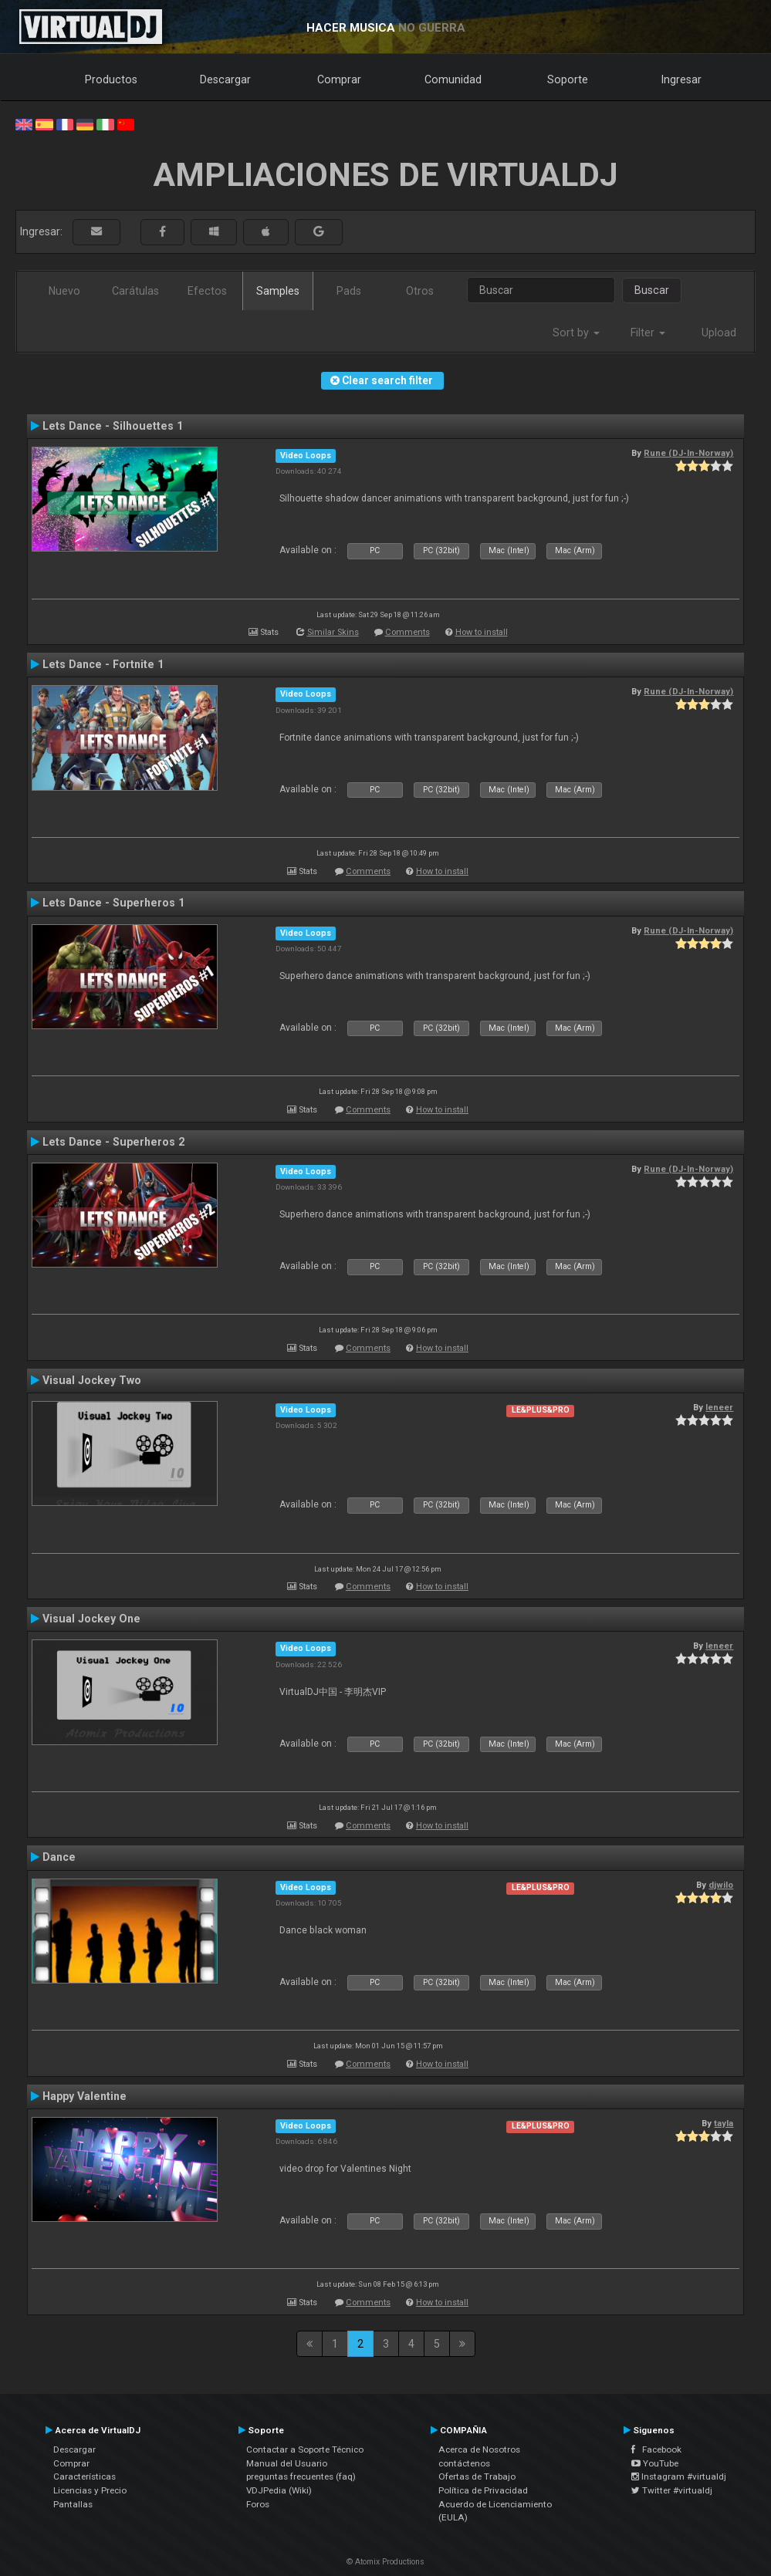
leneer (719, 1407)
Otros (420, 291)
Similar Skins (333, 632)
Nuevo (64, 291)
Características (84, 2476)
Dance (59, 1857)
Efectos (207, 291)
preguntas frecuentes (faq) (301, 2476)
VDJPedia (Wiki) (279, 2490)
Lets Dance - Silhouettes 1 (112, 426)
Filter (648, 332)
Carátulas (135, 291)
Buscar (651, 290)
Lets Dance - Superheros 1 (113, 902)
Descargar (225, 79)
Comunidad (453, 79)
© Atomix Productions (385, 2562)
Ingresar (681, 79)
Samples (277, 291)
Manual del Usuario (286, 2463)
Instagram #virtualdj (678, 2476)
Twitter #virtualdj (671, 2490)
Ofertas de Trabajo (477, 2476)
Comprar (339, 79)
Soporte (567, 79)
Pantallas (73, 2504)
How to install (481, 632)
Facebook (656, 2449)
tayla (723, 2123)
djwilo (720, 1884)
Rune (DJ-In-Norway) (688, 452)
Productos (111, 79)
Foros (257, 2504)
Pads (348, 291)
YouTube (654, 2463)
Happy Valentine (84, 2096)
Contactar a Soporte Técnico (305, 2449)
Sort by (576, 332)
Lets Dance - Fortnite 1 (103, 664)
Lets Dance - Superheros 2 (113, 1142)
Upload (719, 332)
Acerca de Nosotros (479, 2449)
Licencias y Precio (90, 2490)
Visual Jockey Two (91, 1380)
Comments (407, 632)
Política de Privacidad (483, 2490)
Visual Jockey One (91, 1618)
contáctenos (464, 2463)
